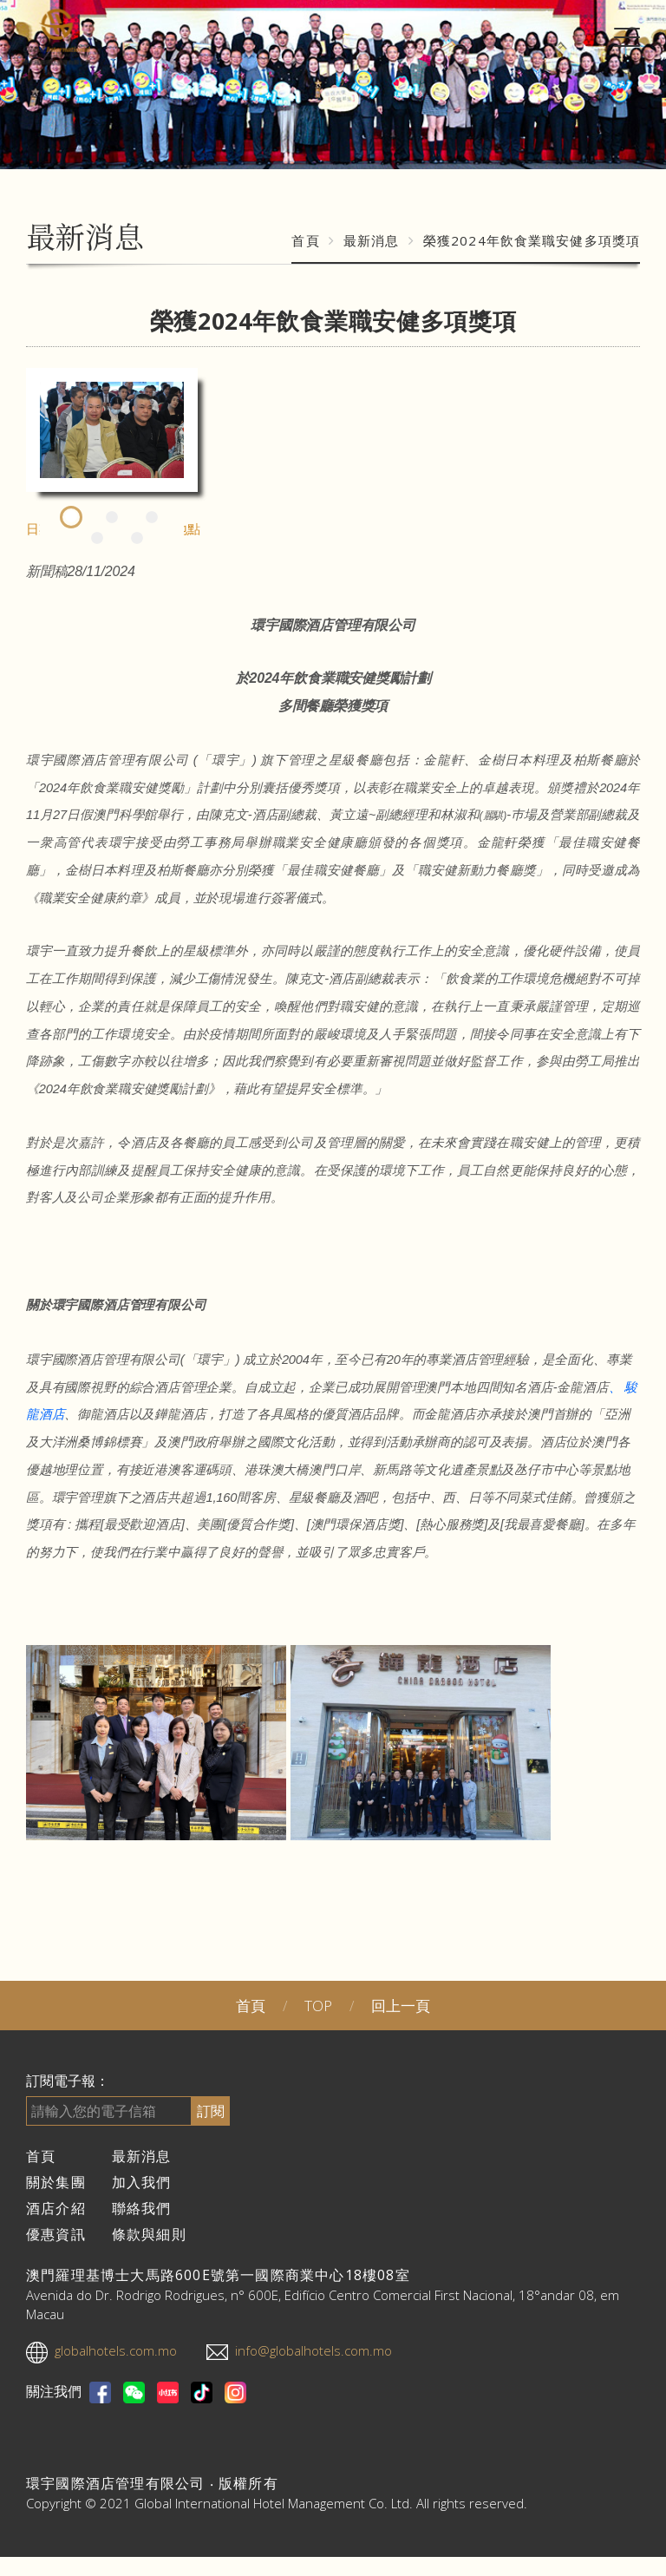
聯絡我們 (142, 2208)
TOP (318, 2006)
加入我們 (142, 2182)
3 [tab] (151, 518)
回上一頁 (400, 2006)
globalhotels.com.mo (116, 2350)
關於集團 (56, 2182)
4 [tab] (97, 538)
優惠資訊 (56, 2234)
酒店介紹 (56, 2208)
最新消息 (371, 240)
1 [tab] (72, 518)
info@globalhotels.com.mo (313, 2350)
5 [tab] (137, 538)
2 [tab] (112, 518)
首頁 (305, 240)
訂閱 (211, 2110)
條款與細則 (149, 2234)
